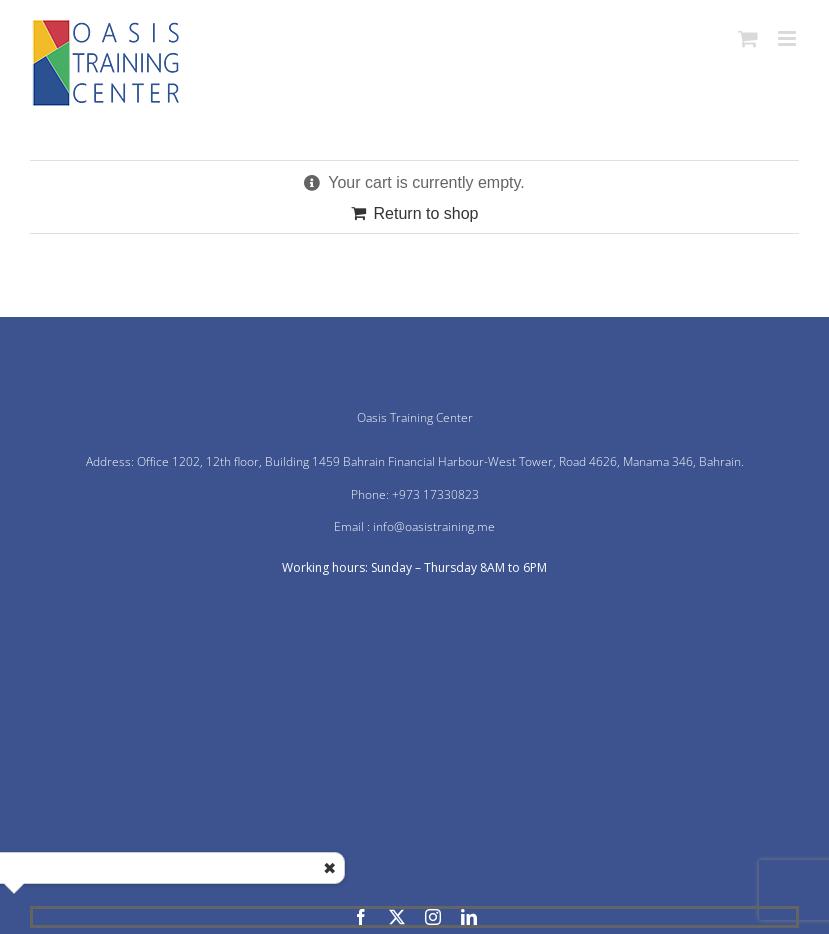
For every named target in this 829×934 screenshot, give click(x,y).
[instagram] (433, 917)
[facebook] (361, 917)
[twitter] (397, 917)
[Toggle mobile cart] (748, 38)
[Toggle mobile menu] (788, 38)
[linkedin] (469, 917)
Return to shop (426, 213)
